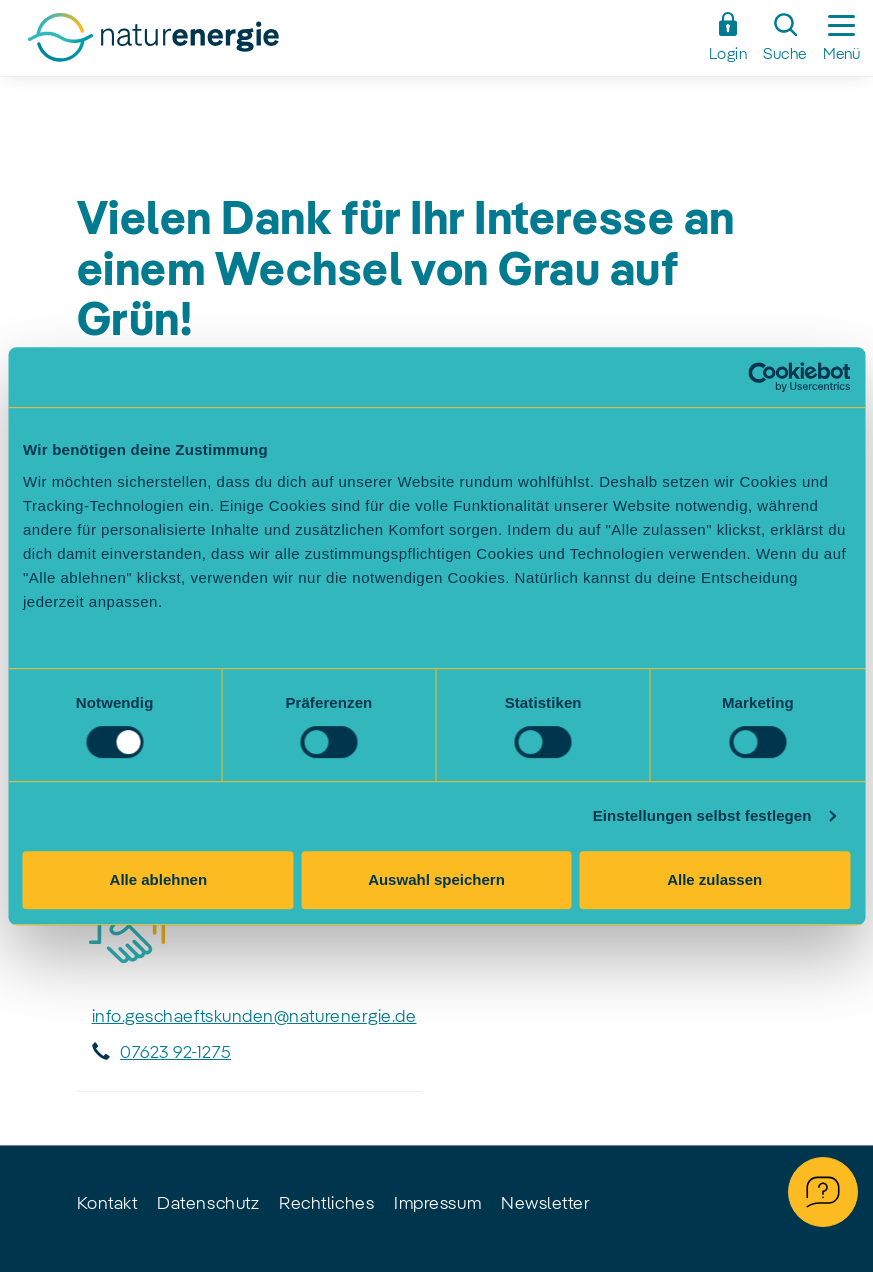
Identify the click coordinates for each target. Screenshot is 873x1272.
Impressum (437, 1204)
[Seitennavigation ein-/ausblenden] (841, 38)
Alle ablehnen (159, 879)
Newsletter (545, 1204)
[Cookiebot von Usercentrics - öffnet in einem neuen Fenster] (762, 377)
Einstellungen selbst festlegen (702, 815)
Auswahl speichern (436, 879)
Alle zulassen (714, 879)
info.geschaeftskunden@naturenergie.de (254, 1017)
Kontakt (107, 1204)
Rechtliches (326, 1204)
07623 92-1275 (175, 1053)
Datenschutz (208, 1204)
